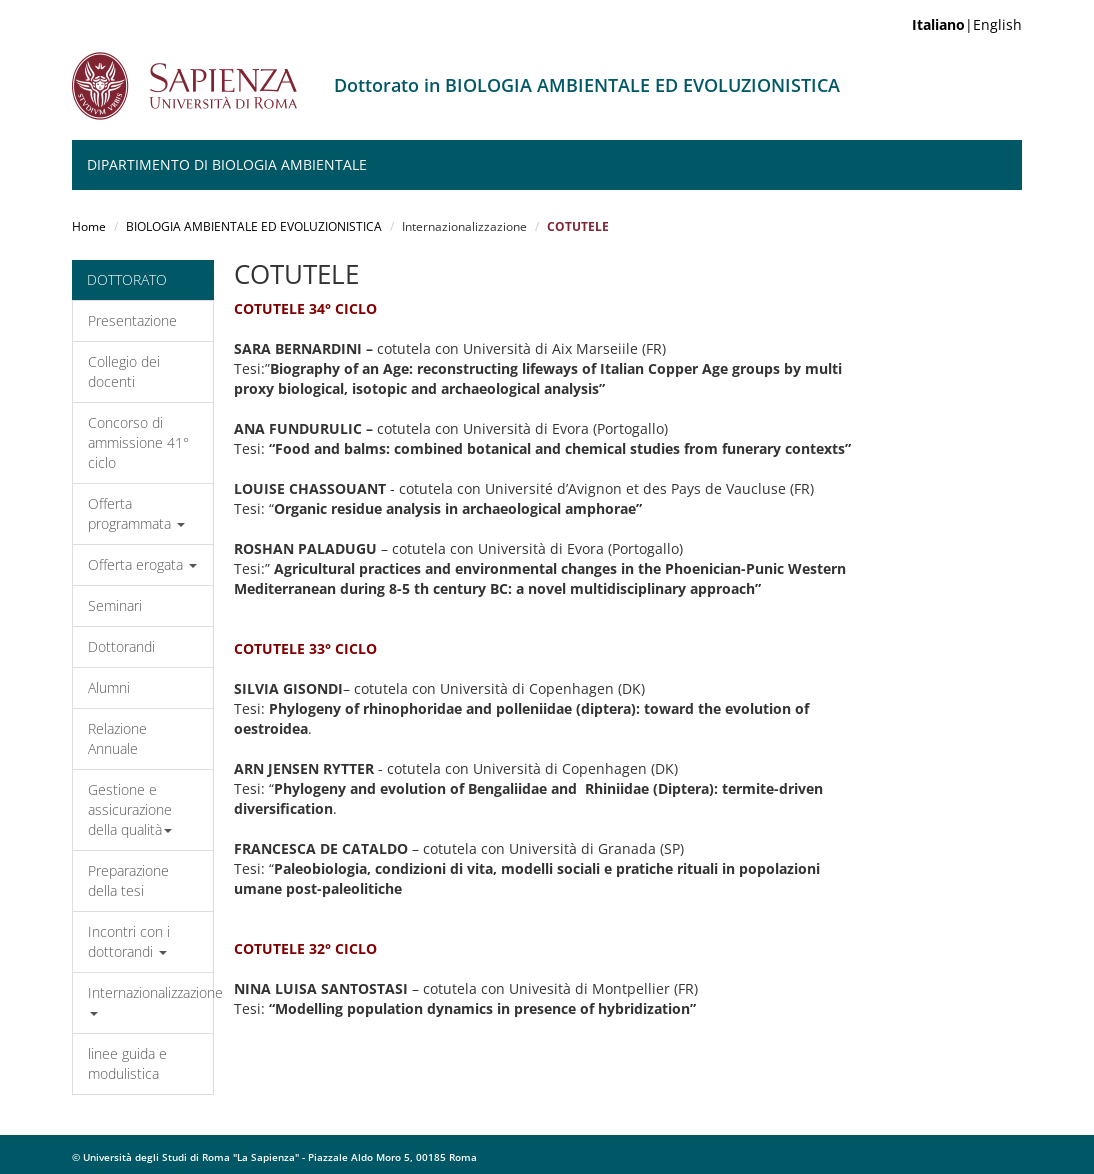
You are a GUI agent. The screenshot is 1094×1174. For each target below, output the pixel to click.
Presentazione (132, 320)
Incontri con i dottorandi (129, 941)
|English (967, 24)
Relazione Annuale (117, 738)
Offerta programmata (136, 513)
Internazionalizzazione (150, 999)
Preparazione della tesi (128, 880)
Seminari (115, 605)
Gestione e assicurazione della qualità (130, 809)
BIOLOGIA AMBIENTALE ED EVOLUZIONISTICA (254, 226)
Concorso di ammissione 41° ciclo (138, 442)
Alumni (109, 687)
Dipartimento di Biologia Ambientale (227, 164)
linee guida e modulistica (127, 1063)
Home (89, 226)
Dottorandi (121, 646)
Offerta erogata (142, 564)
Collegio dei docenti (124, 371)
